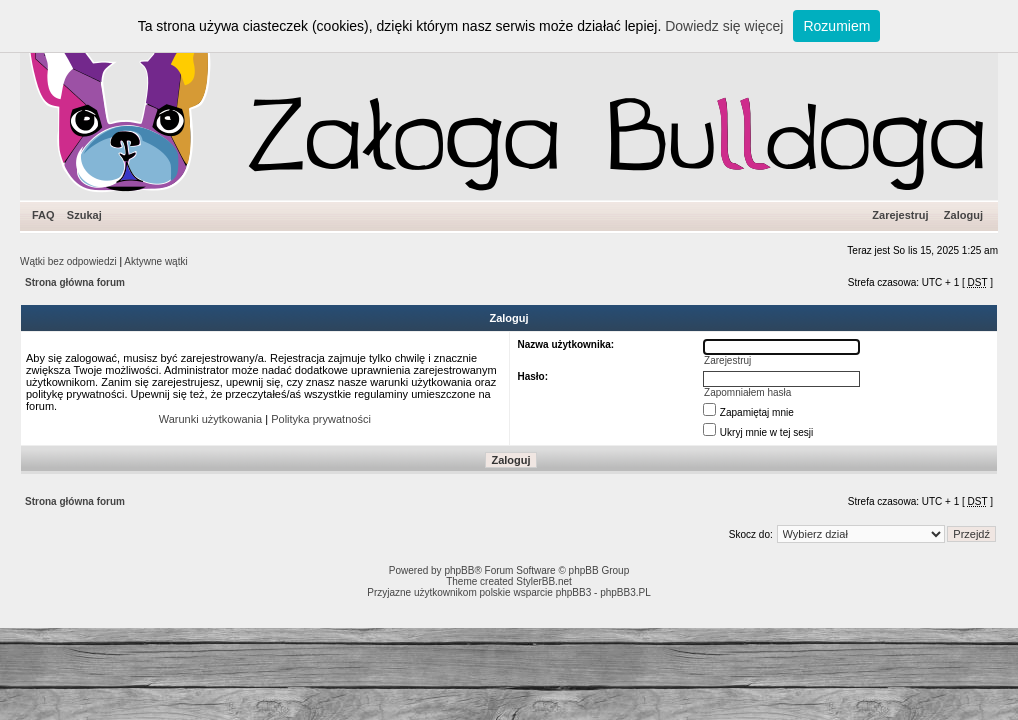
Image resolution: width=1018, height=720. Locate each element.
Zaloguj (963, 215)
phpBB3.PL (625, 592)
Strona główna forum (75, 282)
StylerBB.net (544, 581)
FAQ (43, 215)
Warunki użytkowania (211, 419)
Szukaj (84, 215)
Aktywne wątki (155, 261)
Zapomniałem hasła (747, 392)
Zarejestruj (900, 215)
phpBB (459, 570)
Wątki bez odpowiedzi (68, 261)
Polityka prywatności (321, 419)
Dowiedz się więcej (724, 26)
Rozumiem (836, 26)
